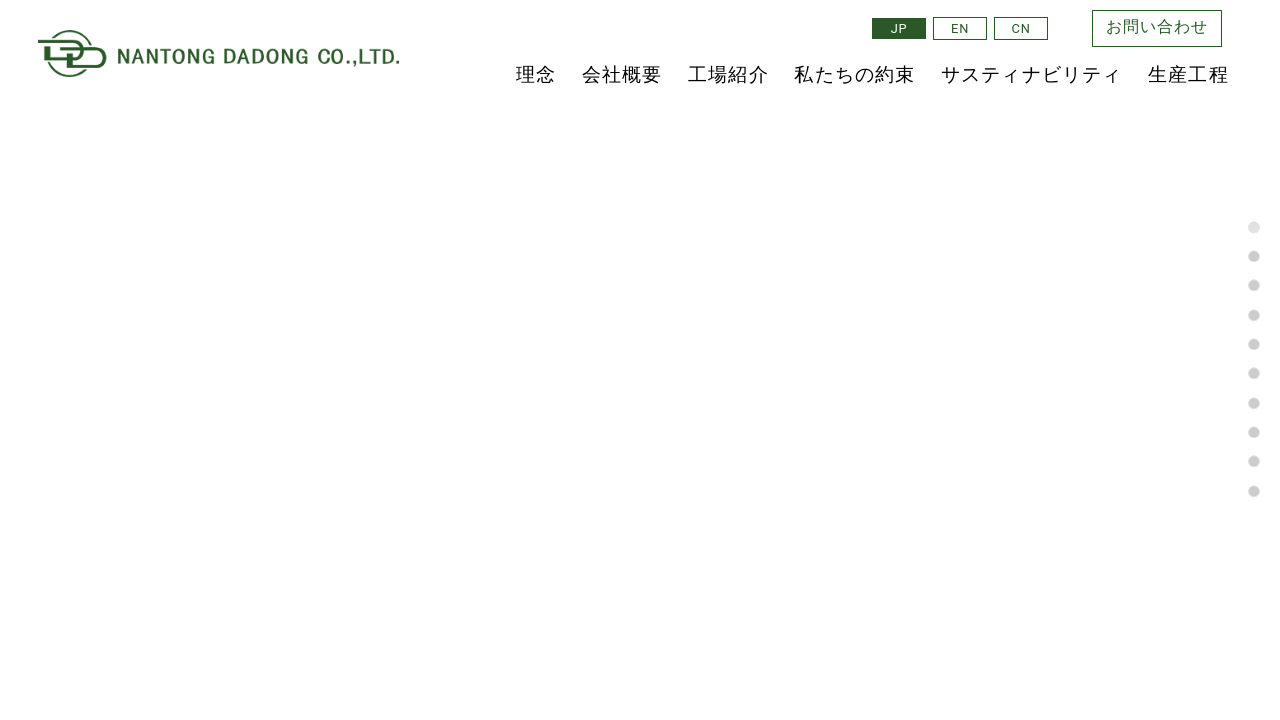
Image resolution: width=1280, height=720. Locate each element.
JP (899, 28)
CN (1021, 28)
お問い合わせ (1157, 28)
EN (960, 28)
